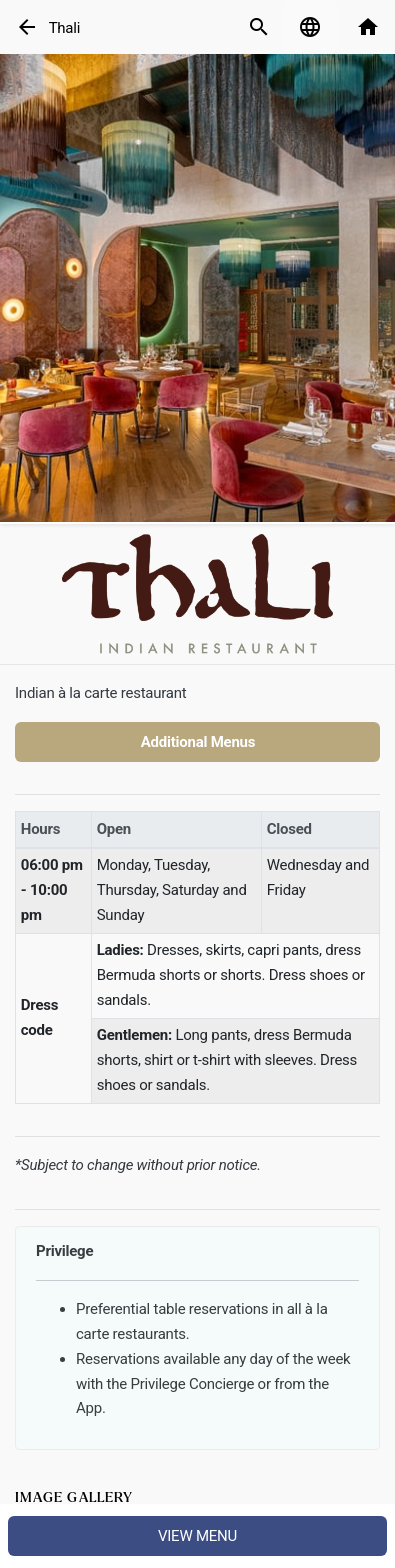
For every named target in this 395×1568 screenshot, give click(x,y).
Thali (64, 28)
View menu (197, 1536)
